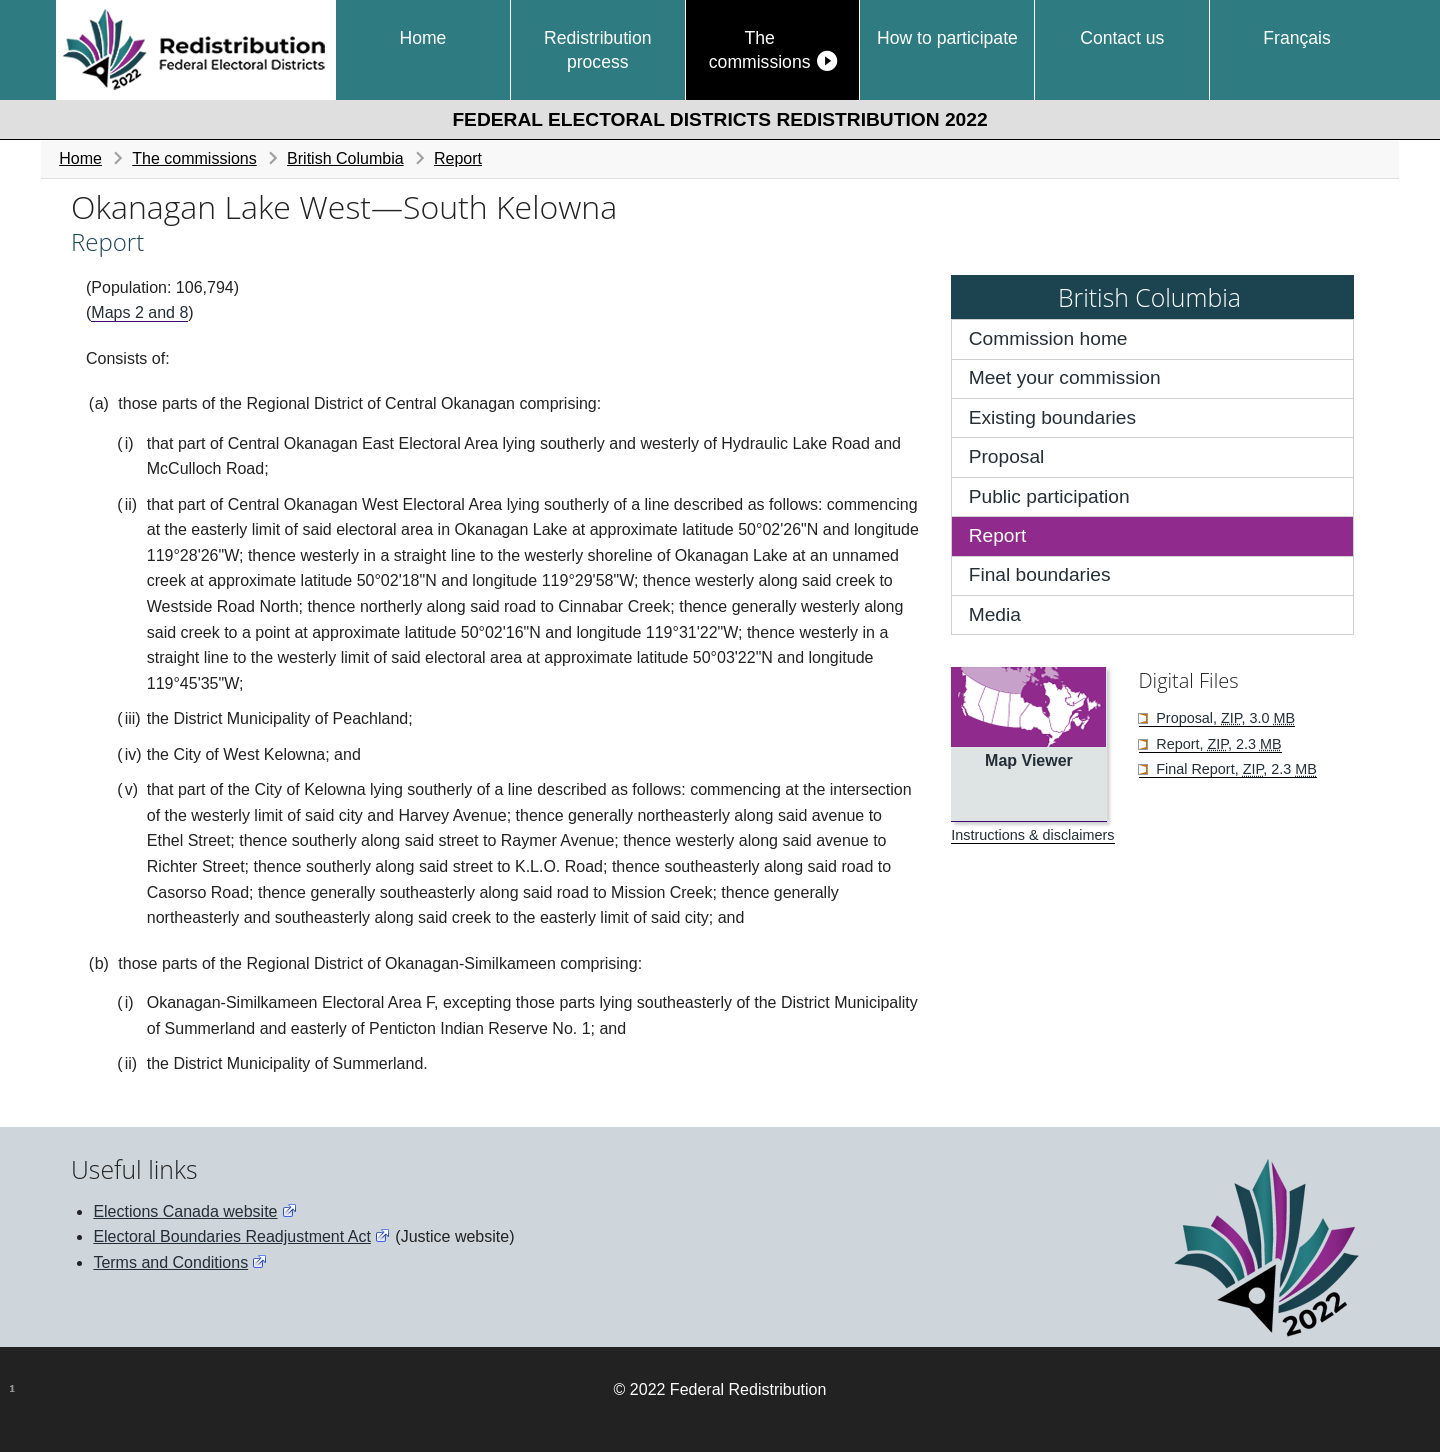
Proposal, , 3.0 (1223, 718)
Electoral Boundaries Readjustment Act (231, 1236)
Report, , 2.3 (1216, 744)
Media (995, 614)
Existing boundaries (1052, 417)
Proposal (1007, 456)
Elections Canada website (185, 1211)
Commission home (1048, 338)
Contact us (1122, 38)
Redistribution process (598, 50)
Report (458, 158)
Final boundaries (1040, 574)
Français (1296, 38)
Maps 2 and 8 (139, 312)
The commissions (760, 50)
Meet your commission (1065, 377)
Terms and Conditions (170, 1262)
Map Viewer (1029, 760)
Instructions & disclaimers (1032, 835)
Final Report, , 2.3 (1234, 769)
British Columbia (345, 158)
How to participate (947, 38)
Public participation (1049, 496)
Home (422, 38)
